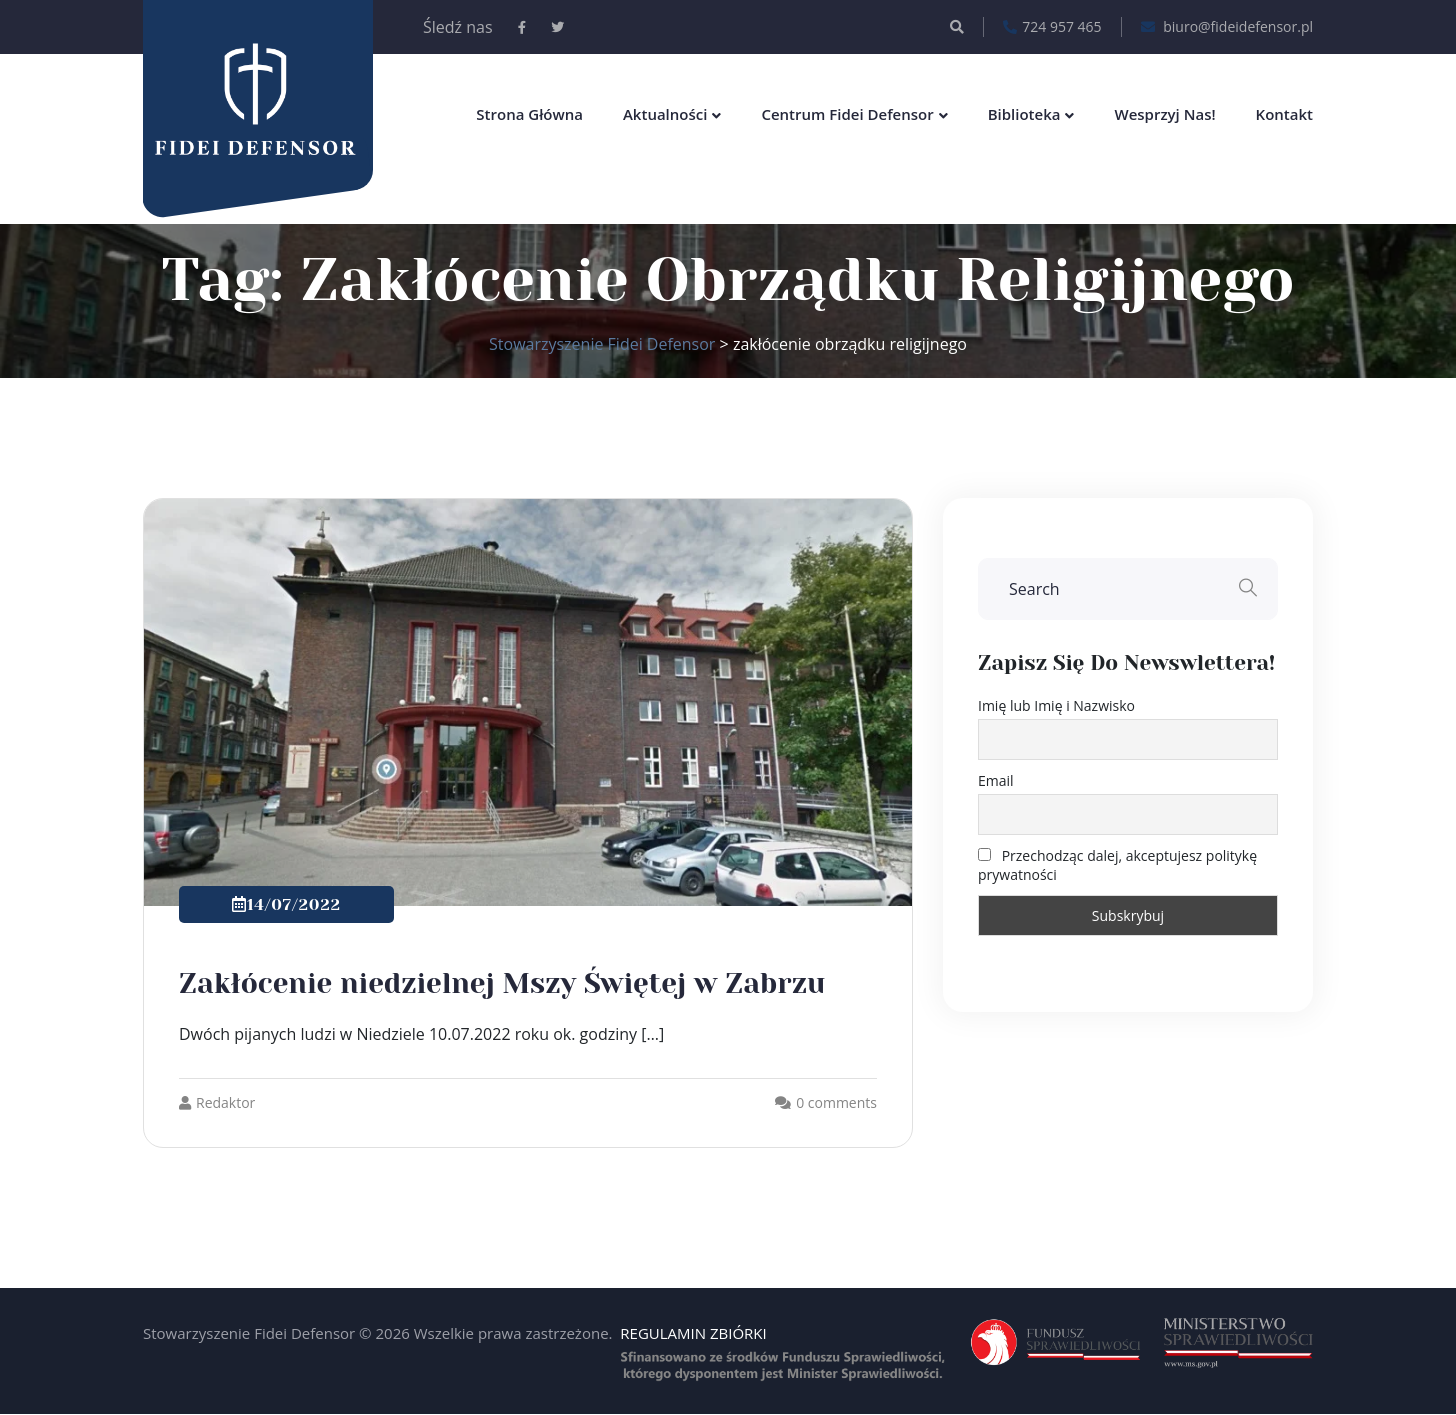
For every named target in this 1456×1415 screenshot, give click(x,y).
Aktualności (665, 114)
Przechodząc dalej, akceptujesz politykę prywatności (1117, 865)
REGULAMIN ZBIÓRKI (693, 1333)
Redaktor (217, 1102)
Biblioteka (1024, 114)
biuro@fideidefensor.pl (1227, 27)
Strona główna (529, 114)
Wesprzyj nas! (1164, 114)
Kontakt (1284, 114)
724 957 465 (1052, 27)
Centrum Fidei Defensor (847, 114)
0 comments (836, 1102)
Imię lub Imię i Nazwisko (1056, 705)
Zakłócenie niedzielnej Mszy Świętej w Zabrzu (502, 983)
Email (996, 780)
